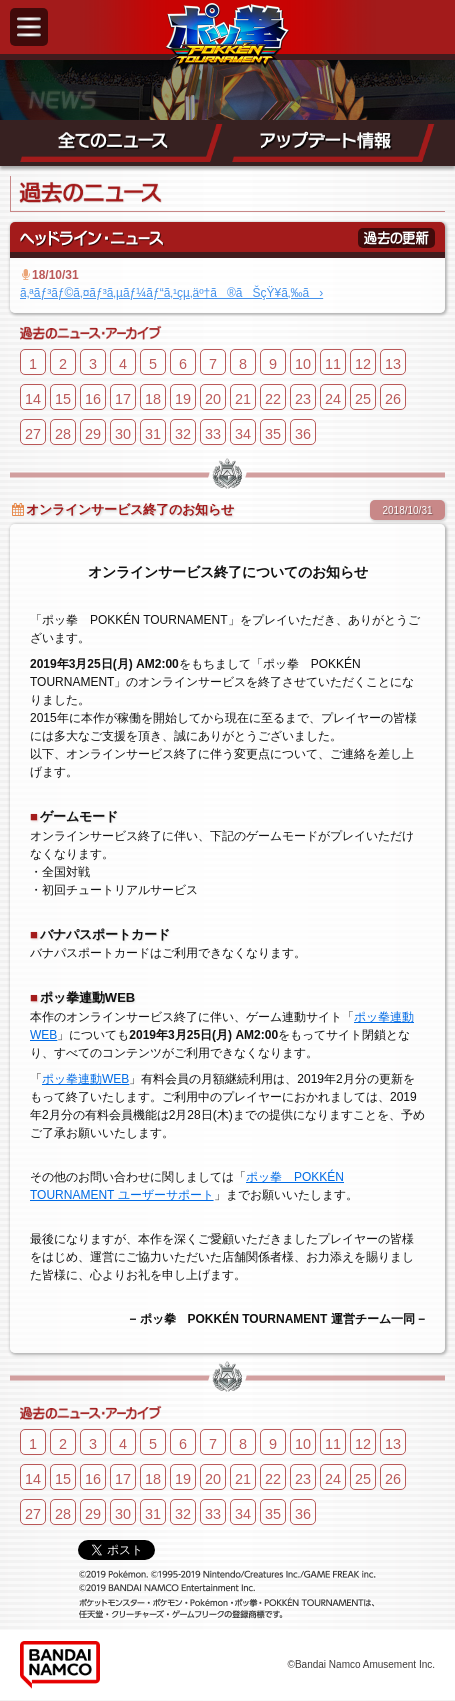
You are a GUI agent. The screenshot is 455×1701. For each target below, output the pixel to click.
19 (183, 399)
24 (333, 399)
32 (183, 434)
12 (363, 364)
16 (93, 399)
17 (123, 399)
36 (303, 434)
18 (153, 399)
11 (333, 364)
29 (93, 434)
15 (63, 399)
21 (243, 399)
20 (213, 399)
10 (303, 364)
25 (363, 399)
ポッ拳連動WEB (85, 1079)
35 (273, 434)
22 (273, 399)
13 (393, 364)
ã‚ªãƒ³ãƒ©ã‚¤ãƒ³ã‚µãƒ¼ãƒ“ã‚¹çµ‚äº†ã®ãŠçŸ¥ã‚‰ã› (171, 293)
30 (123, 434)
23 (303, 399)
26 (393, 399)
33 (213, 434)
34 (243, 434)
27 (33, 434)
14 (33, 399)
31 (153, 434)
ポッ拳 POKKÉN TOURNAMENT (227, 36)
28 (63, 434)
